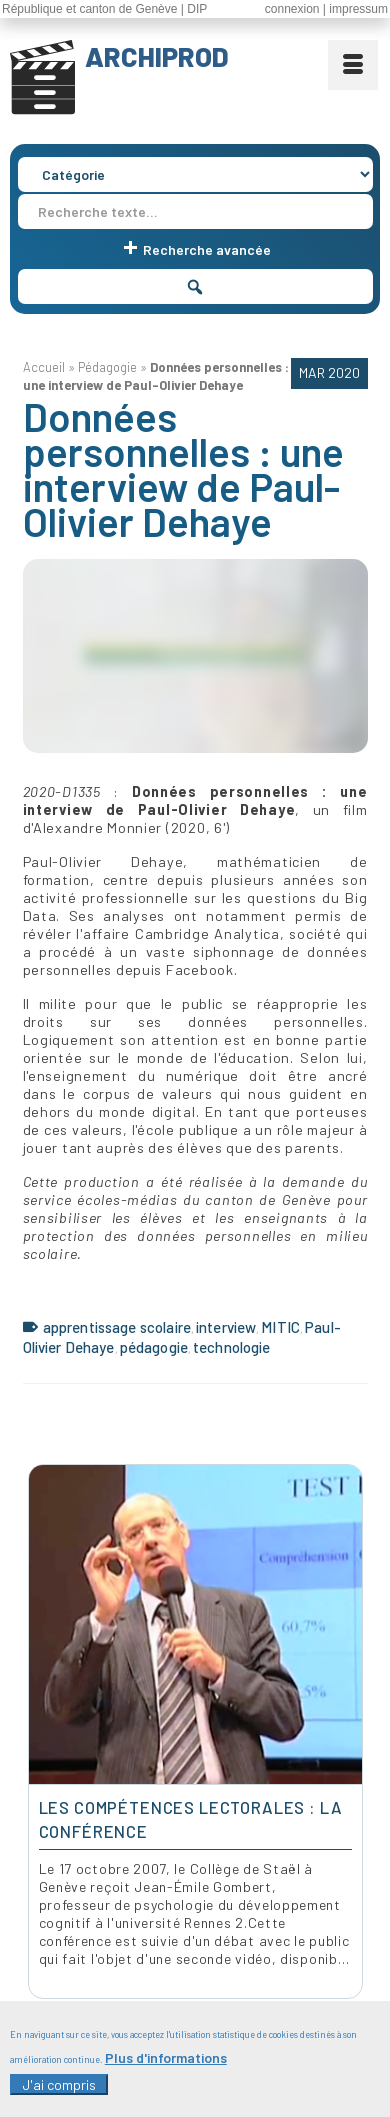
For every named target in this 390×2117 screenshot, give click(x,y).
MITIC (280, 1327)
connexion (292, 9)
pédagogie (154, 1347)
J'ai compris (59, 2084)
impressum (358, 9)
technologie (232, 1347)
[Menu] (353, 65)
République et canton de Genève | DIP (104, 9)
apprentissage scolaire (117, 1327)
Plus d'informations (166, 2057)
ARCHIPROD (157, 56)
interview (226, 1327)
